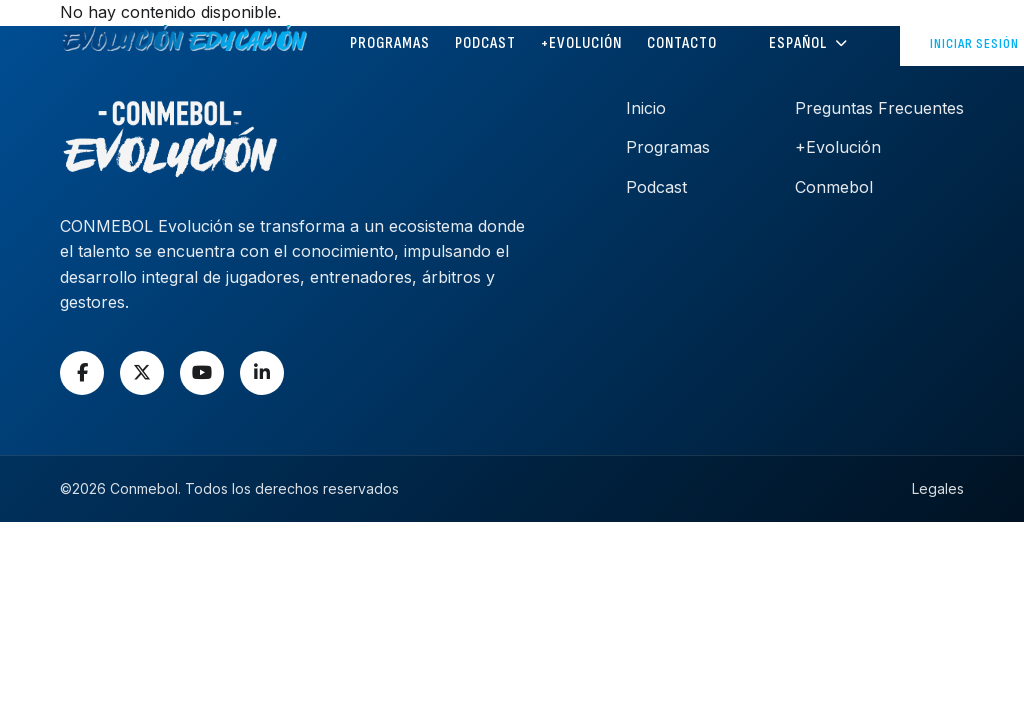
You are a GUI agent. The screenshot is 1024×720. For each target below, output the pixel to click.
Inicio (646, 108)
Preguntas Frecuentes (879, 108)
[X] (142, 373)
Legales (938, 488)
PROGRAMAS (390, 43)
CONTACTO (682, 43)
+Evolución (581, 43)
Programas (668, 147)
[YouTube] (202, 373)
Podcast (656, 187)
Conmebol (834, 187)
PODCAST (485, 43)
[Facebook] (82, 373)
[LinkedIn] (262, 373)
